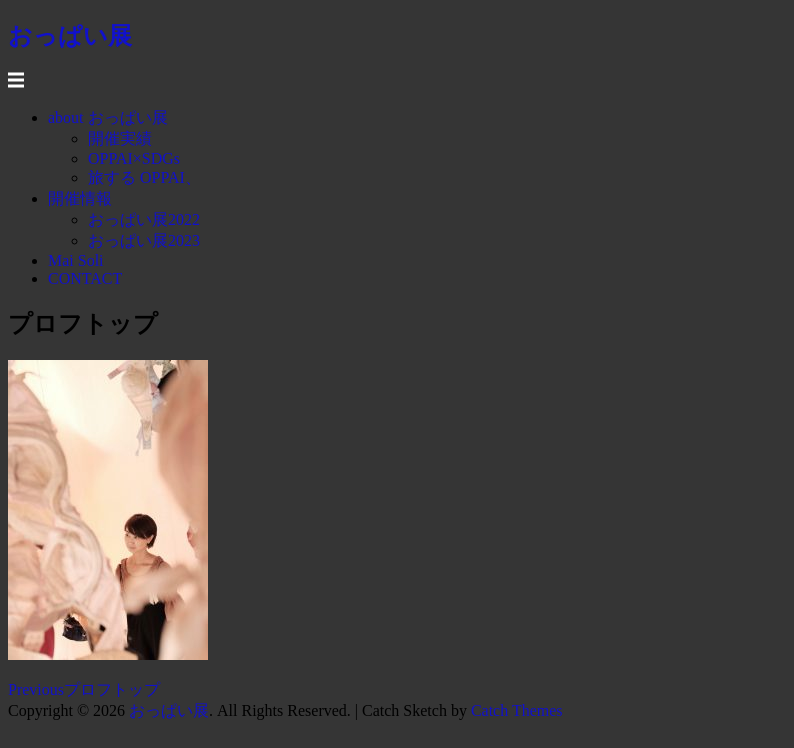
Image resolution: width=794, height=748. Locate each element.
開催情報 (80, 198)
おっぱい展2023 (144, 240)
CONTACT (85, 278)
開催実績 (120, 138)
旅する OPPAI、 (144, 177)
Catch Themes (517, 710)
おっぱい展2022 (144, 219)
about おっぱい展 (108, 117)
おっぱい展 (169, 710)
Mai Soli (76, 260)
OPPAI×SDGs (134, 158)
